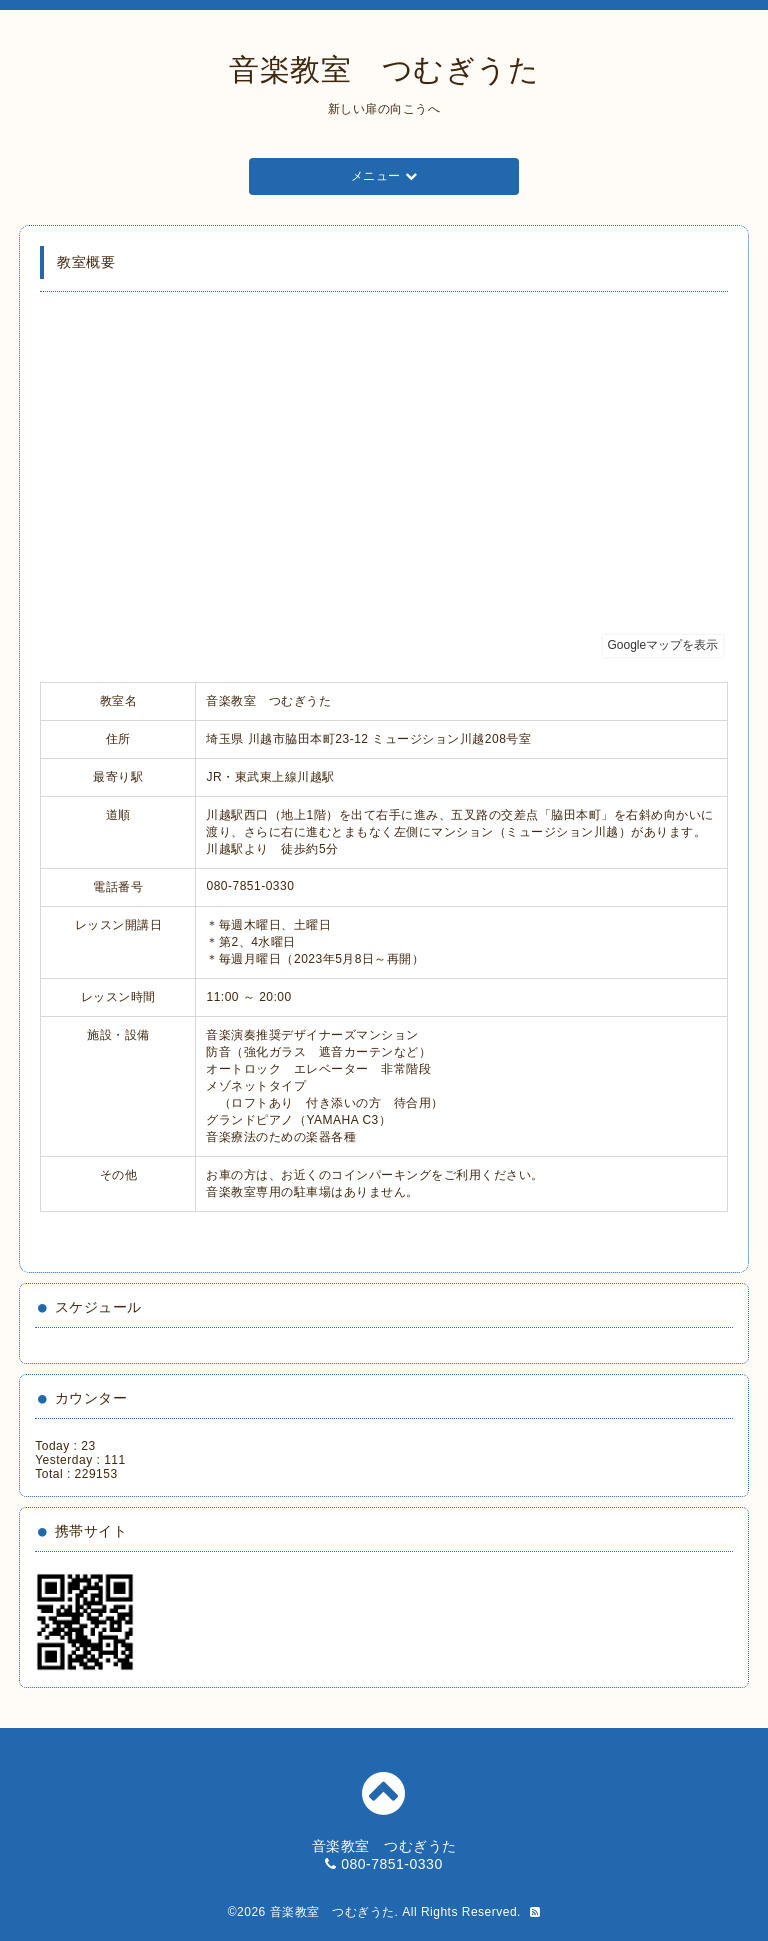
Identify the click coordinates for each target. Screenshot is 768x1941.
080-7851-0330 (391, 1864)
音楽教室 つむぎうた (384, 69)
